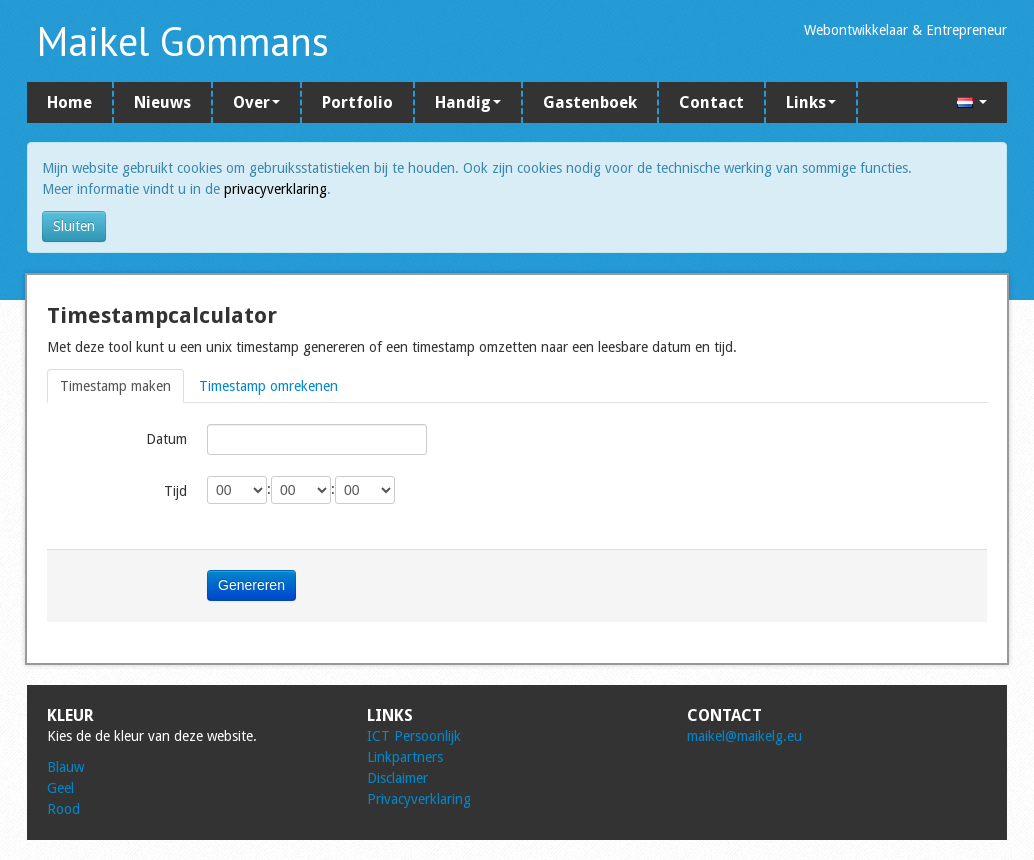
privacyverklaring (275, 189)
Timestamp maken (115, 386)
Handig (468, 102)
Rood (63, 809)
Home (69, 102)
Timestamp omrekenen (268, 386)
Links (811, 102)
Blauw (65, 767)
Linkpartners (405, 757)
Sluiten (74, 226)
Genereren (251, 585)
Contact (711, 102)
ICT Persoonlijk (414, 736)
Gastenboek (590, 102)
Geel (60, 788)
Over (256, 102)
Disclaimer (397, 778)
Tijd (175, 491)
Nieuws (162, 102)
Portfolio (357, 102)
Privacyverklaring (419, 799)
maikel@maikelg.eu (744, 736)
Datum (166, 439)
